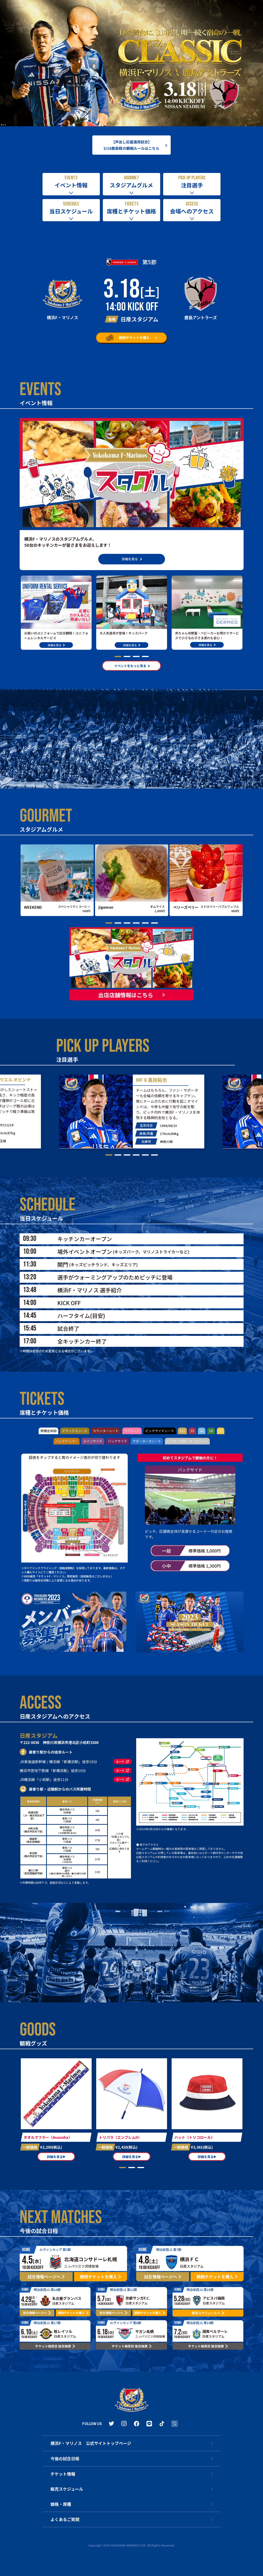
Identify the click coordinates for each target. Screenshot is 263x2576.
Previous (13, 612)
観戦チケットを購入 (98, 2277)
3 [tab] (136, 656)
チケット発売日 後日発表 (53, 2346)
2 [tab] (127, 656)
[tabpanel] (131, 613)
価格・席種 (60, 2504)
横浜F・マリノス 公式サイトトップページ (90, 2443)
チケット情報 (62, 2474)
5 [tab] (145, 923)
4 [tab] (145, 656)
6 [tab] (154, 923)
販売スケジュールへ (206, 2313)
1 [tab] (117, 656)
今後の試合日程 (64, 2458)
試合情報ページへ (44, 2277)
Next (250, 612)
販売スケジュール (66, 2489)
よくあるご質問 (64, 2519)
